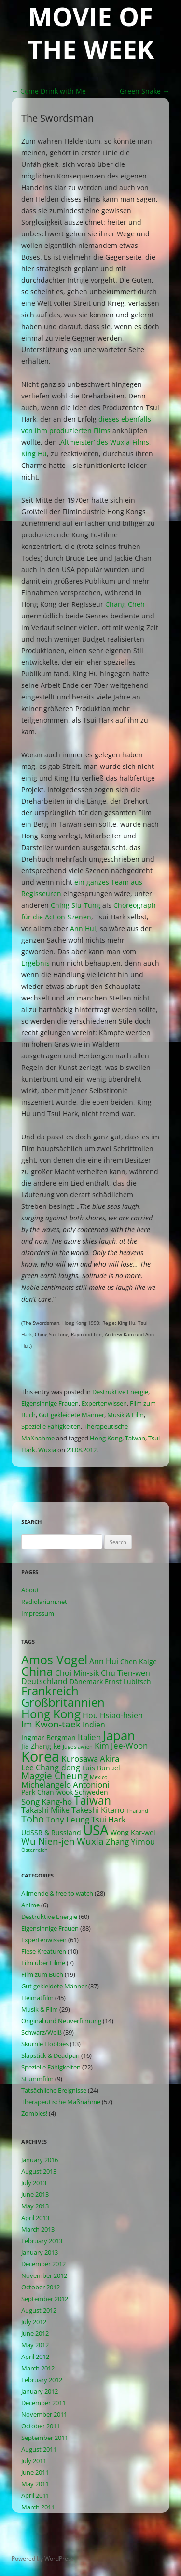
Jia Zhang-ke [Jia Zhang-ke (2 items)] (41, 1746)
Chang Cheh (125, 604)
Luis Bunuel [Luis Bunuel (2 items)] (101, 1767)
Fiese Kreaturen (43, 1951)
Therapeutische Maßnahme (60, 2101)
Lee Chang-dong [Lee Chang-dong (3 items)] (50, 1767)
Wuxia (47, 1449)
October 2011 (40, 2426)
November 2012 (44, 2275)
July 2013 (33, 2183)
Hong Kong (106, 1438)
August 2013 (38, 2171)
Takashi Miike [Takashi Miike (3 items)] (45, 1810)
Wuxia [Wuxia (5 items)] (90, 1841)
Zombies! (34, 2113)
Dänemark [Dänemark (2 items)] (86, 1681)
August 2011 (38, 2449)
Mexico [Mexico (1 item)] (99, 1777)
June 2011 (35, 2472)
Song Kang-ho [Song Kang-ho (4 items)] (46, 1801)
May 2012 (35, 2345)
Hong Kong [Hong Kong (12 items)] (51, 1714)
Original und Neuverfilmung (61, 2020)
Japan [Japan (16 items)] (119, 1735)
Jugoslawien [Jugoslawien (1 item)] (78, 1746)
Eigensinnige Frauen (50, 1403)
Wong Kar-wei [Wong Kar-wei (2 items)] (133, 1832)
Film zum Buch (42, 1974)
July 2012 (33, 2321)
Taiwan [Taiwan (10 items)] (92, 1800)
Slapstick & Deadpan (50, 2055)
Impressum (37, 1613)
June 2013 (35, 2194)
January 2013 (39, 2252)
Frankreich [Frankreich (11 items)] (50, 1691)
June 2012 (35, 2333)
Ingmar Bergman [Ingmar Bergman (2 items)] (48, 1737)
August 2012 (38, 2310)
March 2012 (38, 2368)
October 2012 (40, 2287)
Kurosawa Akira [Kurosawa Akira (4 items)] (90, 1758)
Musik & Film (125, 1415)
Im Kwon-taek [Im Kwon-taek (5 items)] (51, 1724)
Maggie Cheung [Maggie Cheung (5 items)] (54, 1775)
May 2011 (35, 2484)
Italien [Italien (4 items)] (89, 1736)
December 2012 (43, 2264)
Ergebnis (35, 963)
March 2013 (38, 2229)
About (30, 1590)
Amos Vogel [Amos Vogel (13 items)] (54, 1660)
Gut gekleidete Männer (71, 1415)
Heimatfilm (37, 1997)
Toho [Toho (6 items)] (32, 1818)
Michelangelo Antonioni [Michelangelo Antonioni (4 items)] (65, 1784)
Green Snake (144, 91)
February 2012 (41, 2379)
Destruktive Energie (120, 1391)
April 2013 (35, 2217)
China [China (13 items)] (37, 1671)
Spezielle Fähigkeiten (51, 1426)
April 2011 (35, 2495)
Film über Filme (43, 1963)
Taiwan (135, 1438)
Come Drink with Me (49, 91)
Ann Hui (83, 928)
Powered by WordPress (43, 2558)
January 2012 (39, 2391)
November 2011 (44, 2414)
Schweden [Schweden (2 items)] (91, 1791)
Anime (30, 1905)
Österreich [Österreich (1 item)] (34, 1850)
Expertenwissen (104, 1403)
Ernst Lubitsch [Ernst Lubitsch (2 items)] (128, 1681)
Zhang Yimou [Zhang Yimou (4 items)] (130, 1841)
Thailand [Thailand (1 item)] (137, 1811)
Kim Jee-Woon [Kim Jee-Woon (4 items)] (121, 1745)
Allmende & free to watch (57, 1893)
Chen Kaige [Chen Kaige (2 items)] (138, 1661)
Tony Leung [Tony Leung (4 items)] (67, 1819)
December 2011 (43, 2402)
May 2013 (35, 2206)
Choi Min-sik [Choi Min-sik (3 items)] (77, 1673)
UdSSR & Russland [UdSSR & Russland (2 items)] (51, 1832)
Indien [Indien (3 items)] (94, 1724)
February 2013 (41, 2240)
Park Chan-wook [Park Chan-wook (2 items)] (47, 1791)
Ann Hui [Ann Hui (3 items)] (103, 1661)
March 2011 (38, 2507)
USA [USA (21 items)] (96, 1830)
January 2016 (39, 2159)
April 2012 (35, 2356)
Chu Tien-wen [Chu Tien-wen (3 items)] (125, 1673)
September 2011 (44, 2437)
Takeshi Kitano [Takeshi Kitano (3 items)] (98, 1810)
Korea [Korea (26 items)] (40, 1756)
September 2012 (44, 2298)
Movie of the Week (91, 33)
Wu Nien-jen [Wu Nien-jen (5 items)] (48, 1841)
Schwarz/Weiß (41, 2032)
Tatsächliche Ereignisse (53, 2090)
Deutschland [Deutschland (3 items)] (44, 1681)
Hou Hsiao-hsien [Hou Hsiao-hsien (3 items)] (113, 1715)
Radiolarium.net (44, 1601)
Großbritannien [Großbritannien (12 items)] (63, 1702)
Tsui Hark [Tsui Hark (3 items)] (108, 1819)
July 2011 (33, 2460)
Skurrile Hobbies (45, 2044)
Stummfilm (37, 2078)
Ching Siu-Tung (75, 905)
